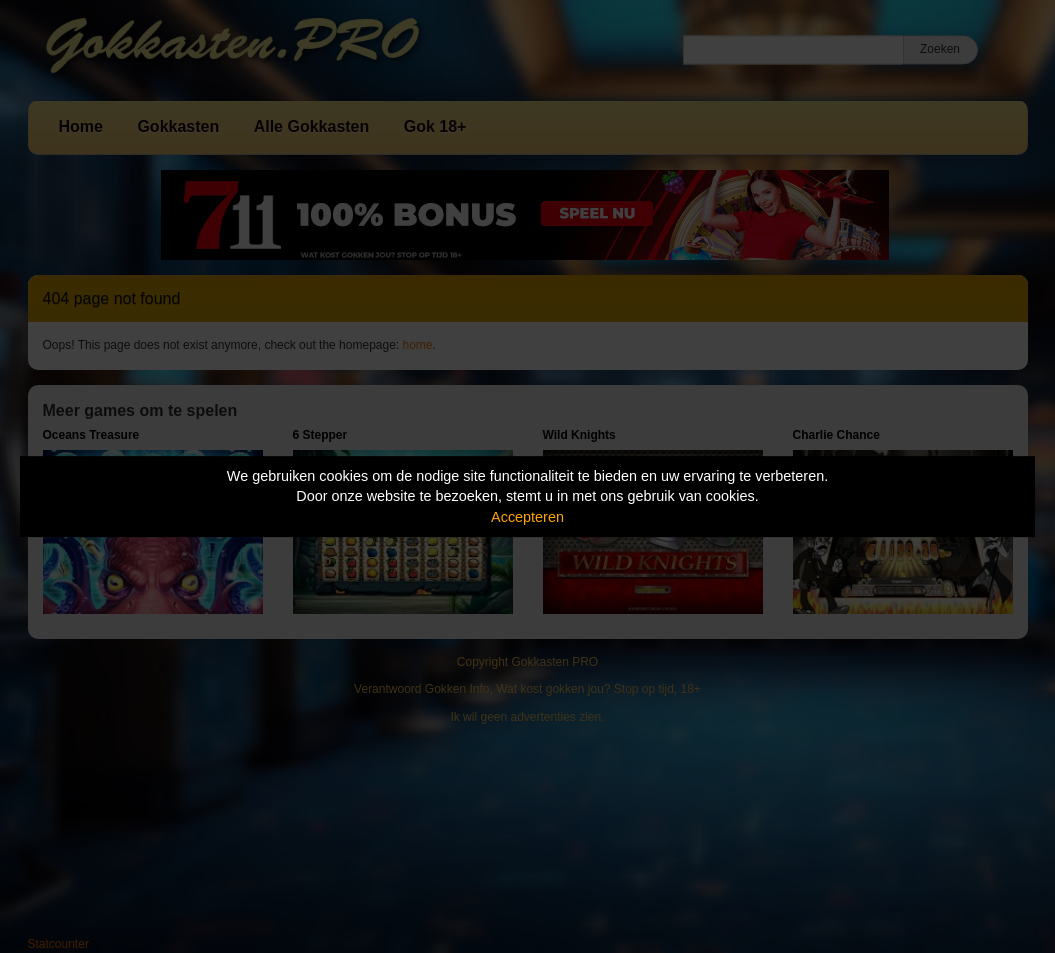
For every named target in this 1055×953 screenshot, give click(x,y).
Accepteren (527, 517)
